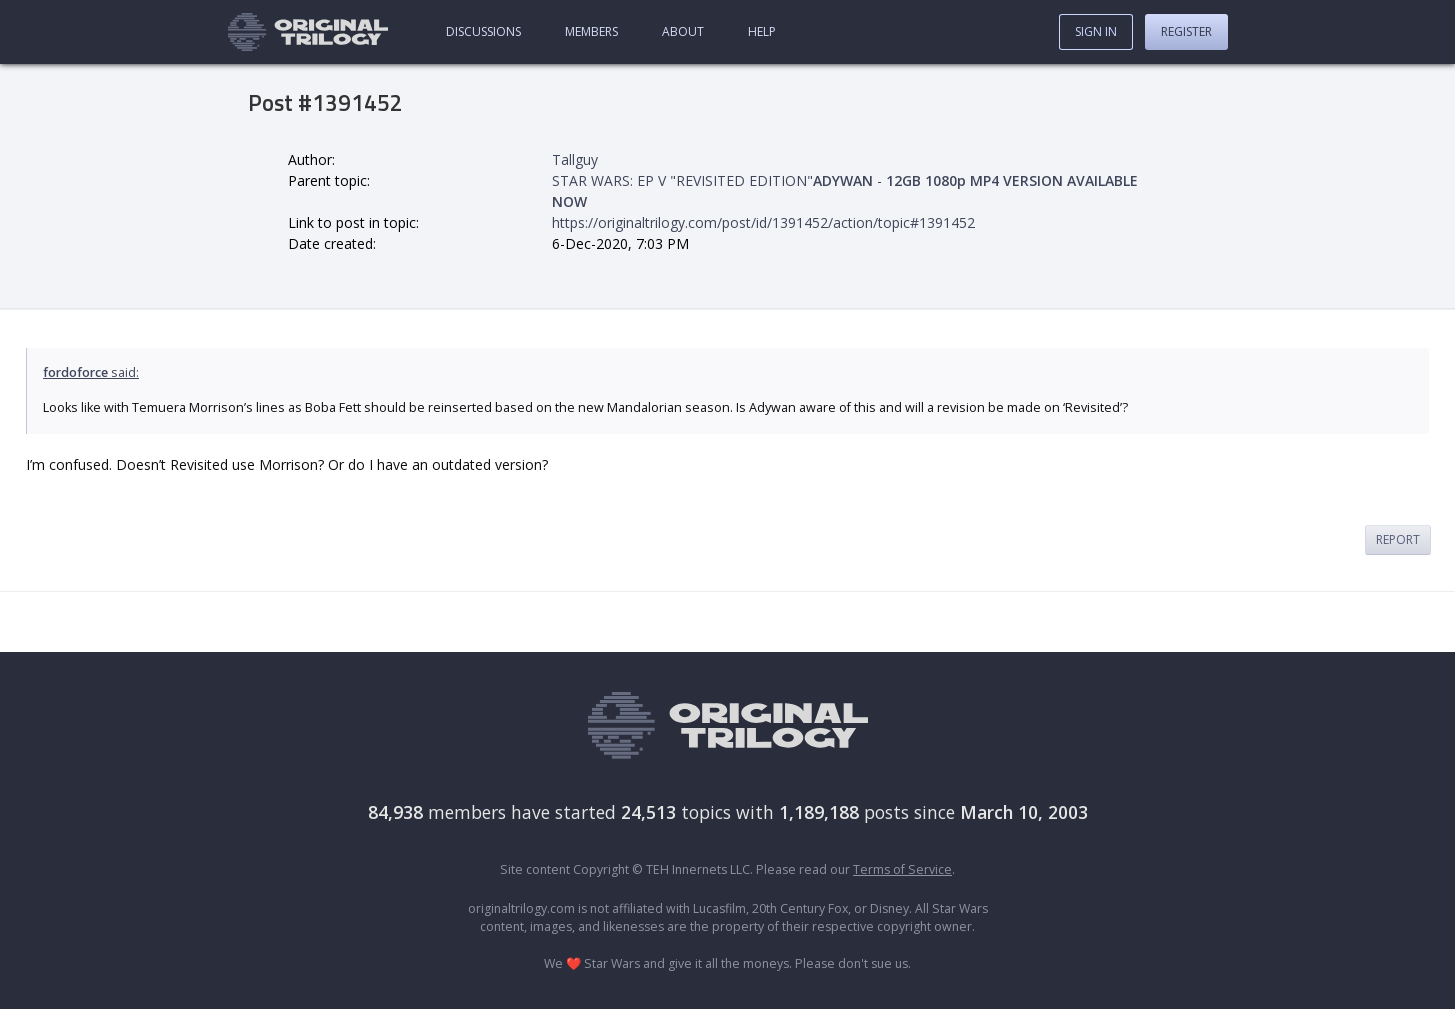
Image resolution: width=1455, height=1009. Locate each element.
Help (762, 31)
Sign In (1096, 31)
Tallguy (575, 159)
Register (1186, 31)
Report (1398, 539)
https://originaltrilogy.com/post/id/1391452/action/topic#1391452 (763, 222)
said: (91, 372)
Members (591, 31)
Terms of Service (902, 869)
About (683, 31)
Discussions (483, 31)
